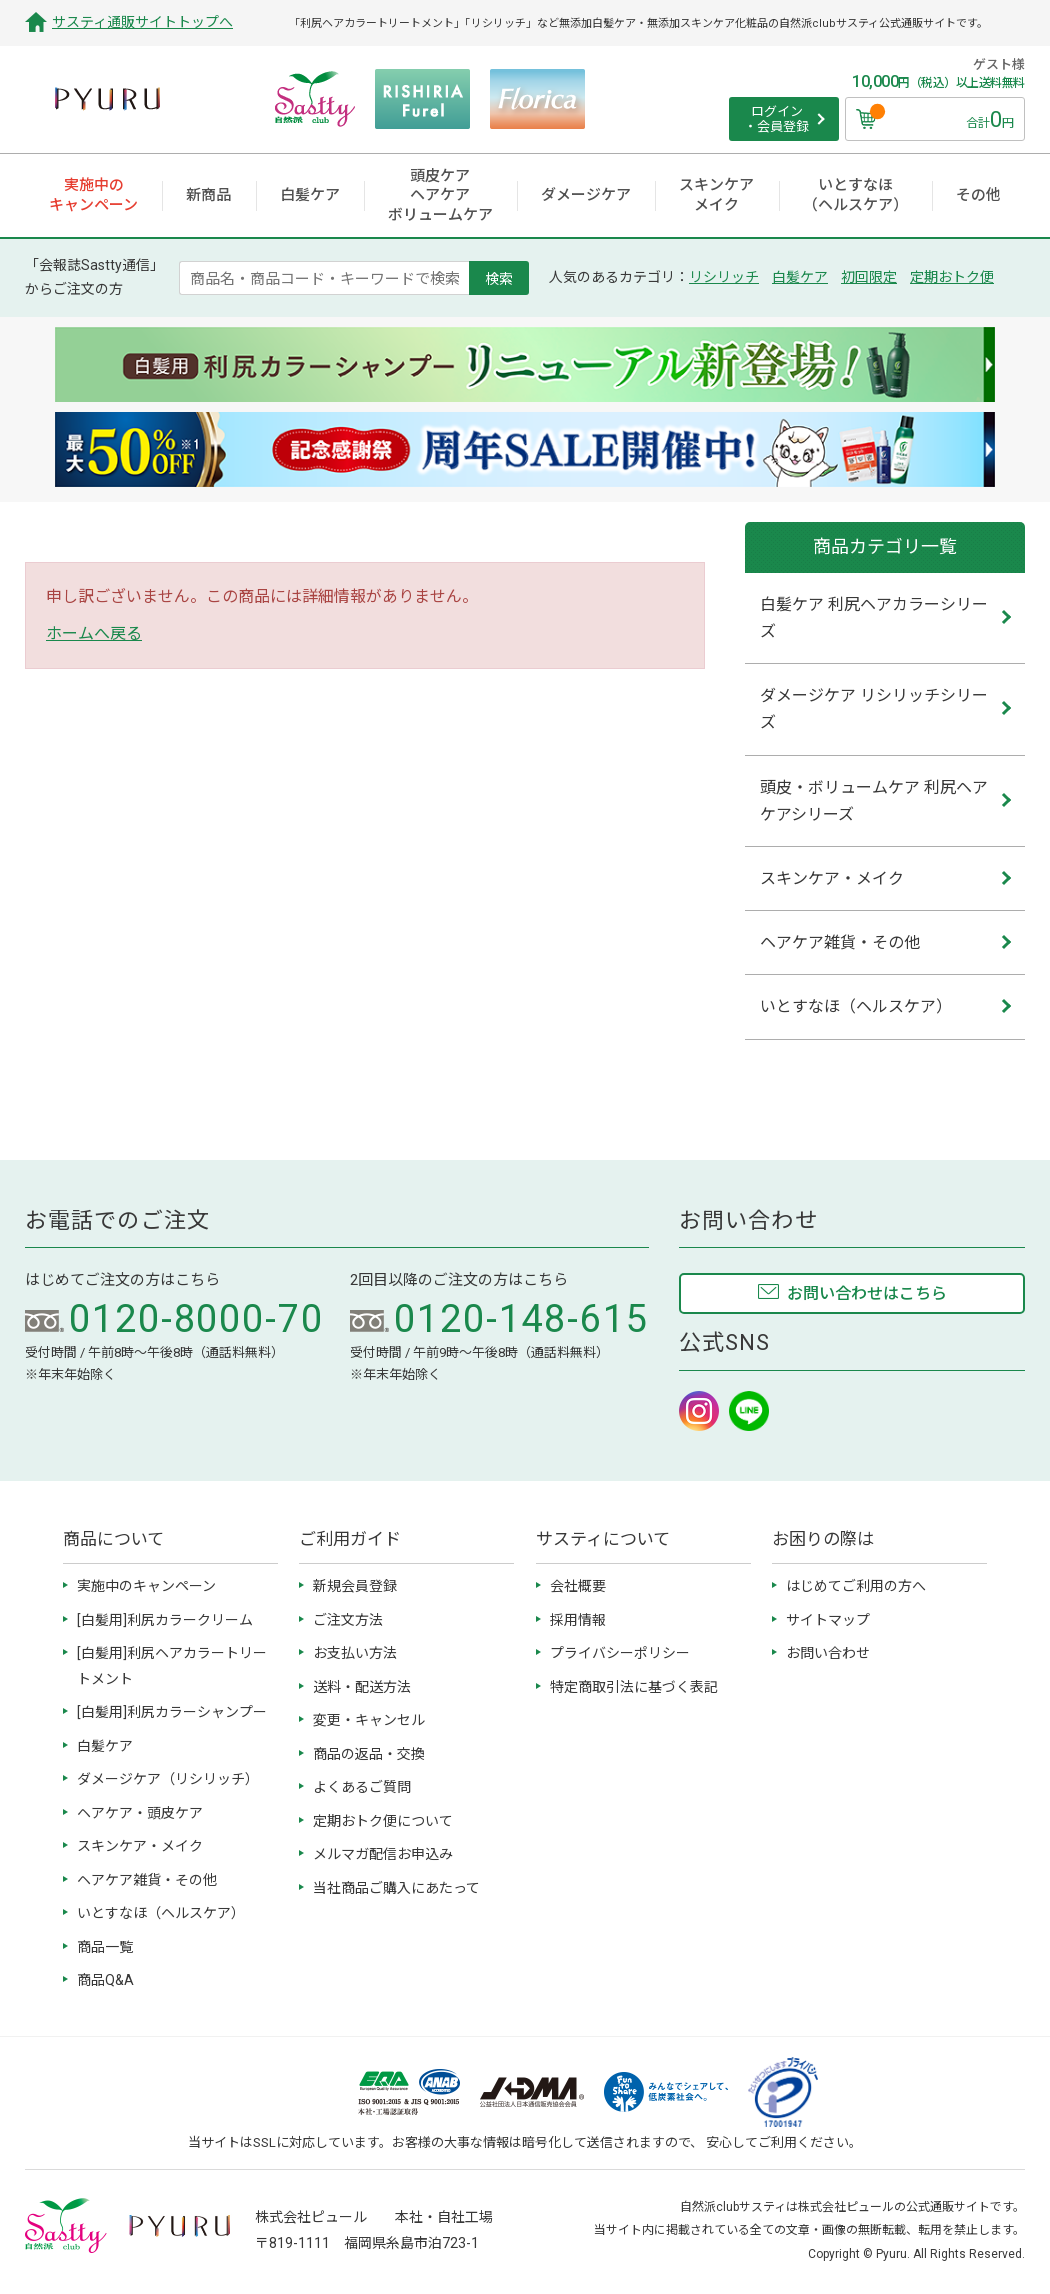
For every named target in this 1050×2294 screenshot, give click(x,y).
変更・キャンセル (369, 1720)
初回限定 (869, 277)
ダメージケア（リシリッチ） (168, 1779)
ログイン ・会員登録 (776, 119)
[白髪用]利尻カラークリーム (165, 1620)
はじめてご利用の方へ (856, 1586)
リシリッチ (724, 277)
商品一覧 (105, 1947)
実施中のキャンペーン (146, 1586)
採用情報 (578, 1620)
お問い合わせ (828, 1653)
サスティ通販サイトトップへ (142, 22)
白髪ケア (800, 277)
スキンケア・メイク (140, 1846)
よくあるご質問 (362, 1787)
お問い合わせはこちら (867, 1293)
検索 (499, 278)
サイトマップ (828, 1620)
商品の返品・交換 (369, 1754)
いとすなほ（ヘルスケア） (161, 1913)
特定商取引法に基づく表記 (634, 1687)
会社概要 (578, 1586)
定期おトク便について (383, 1821)
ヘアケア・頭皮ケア (140, 1813)
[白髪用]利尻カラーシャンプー (172, 1712)
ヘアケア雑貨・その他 (147, 1880)
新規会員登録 (355, 1586)
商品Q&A (105, 1980)
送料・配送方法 (362, 1687)
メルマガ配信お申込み (383, 1854)
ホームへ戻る (94, 633)
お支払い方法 (355, 1653)
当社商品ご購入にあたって (396, 1888)
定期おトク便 (952, 277)
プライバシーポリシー (620, 1653)
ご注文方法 (348, 1620)
